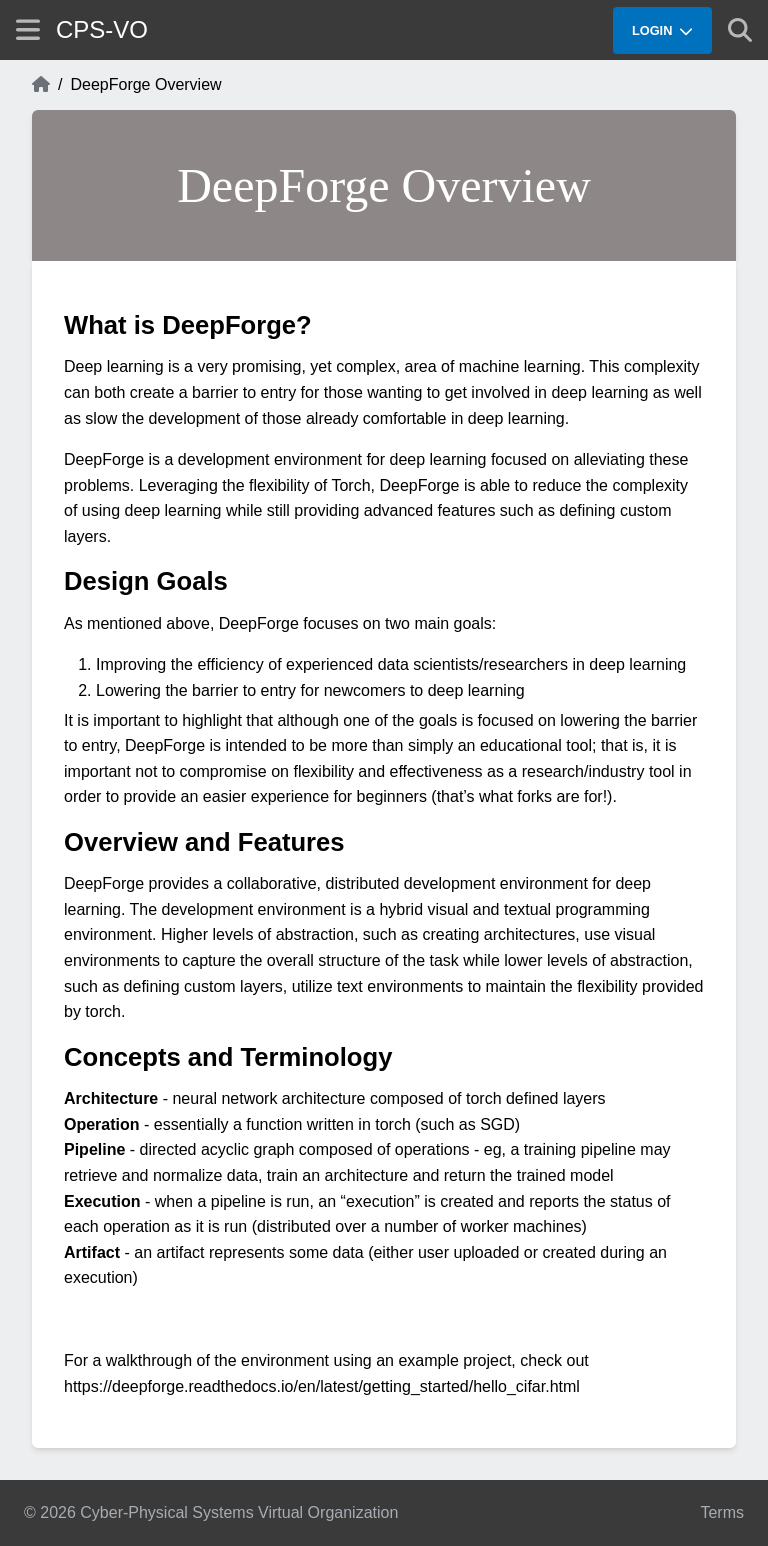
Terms (722, 1512)
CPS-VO (102, 29)
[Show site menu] (28, 29)
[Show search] (740, 30)
